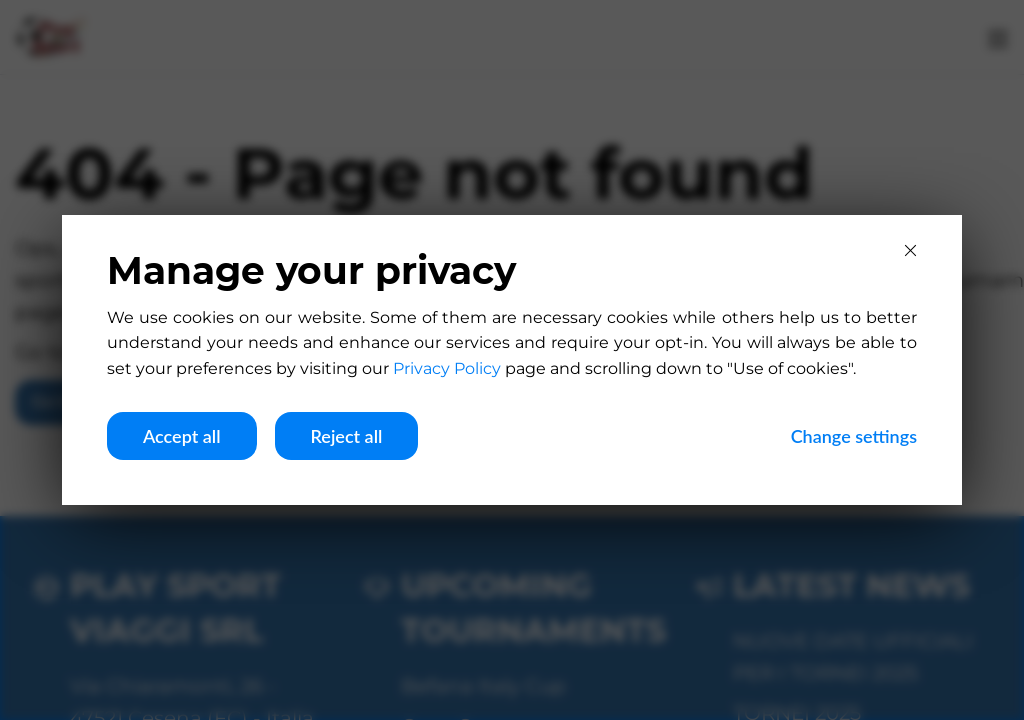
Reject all (347, 436)
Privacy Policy (447, 368)
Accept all (182, 436)
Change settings (854, 436)
